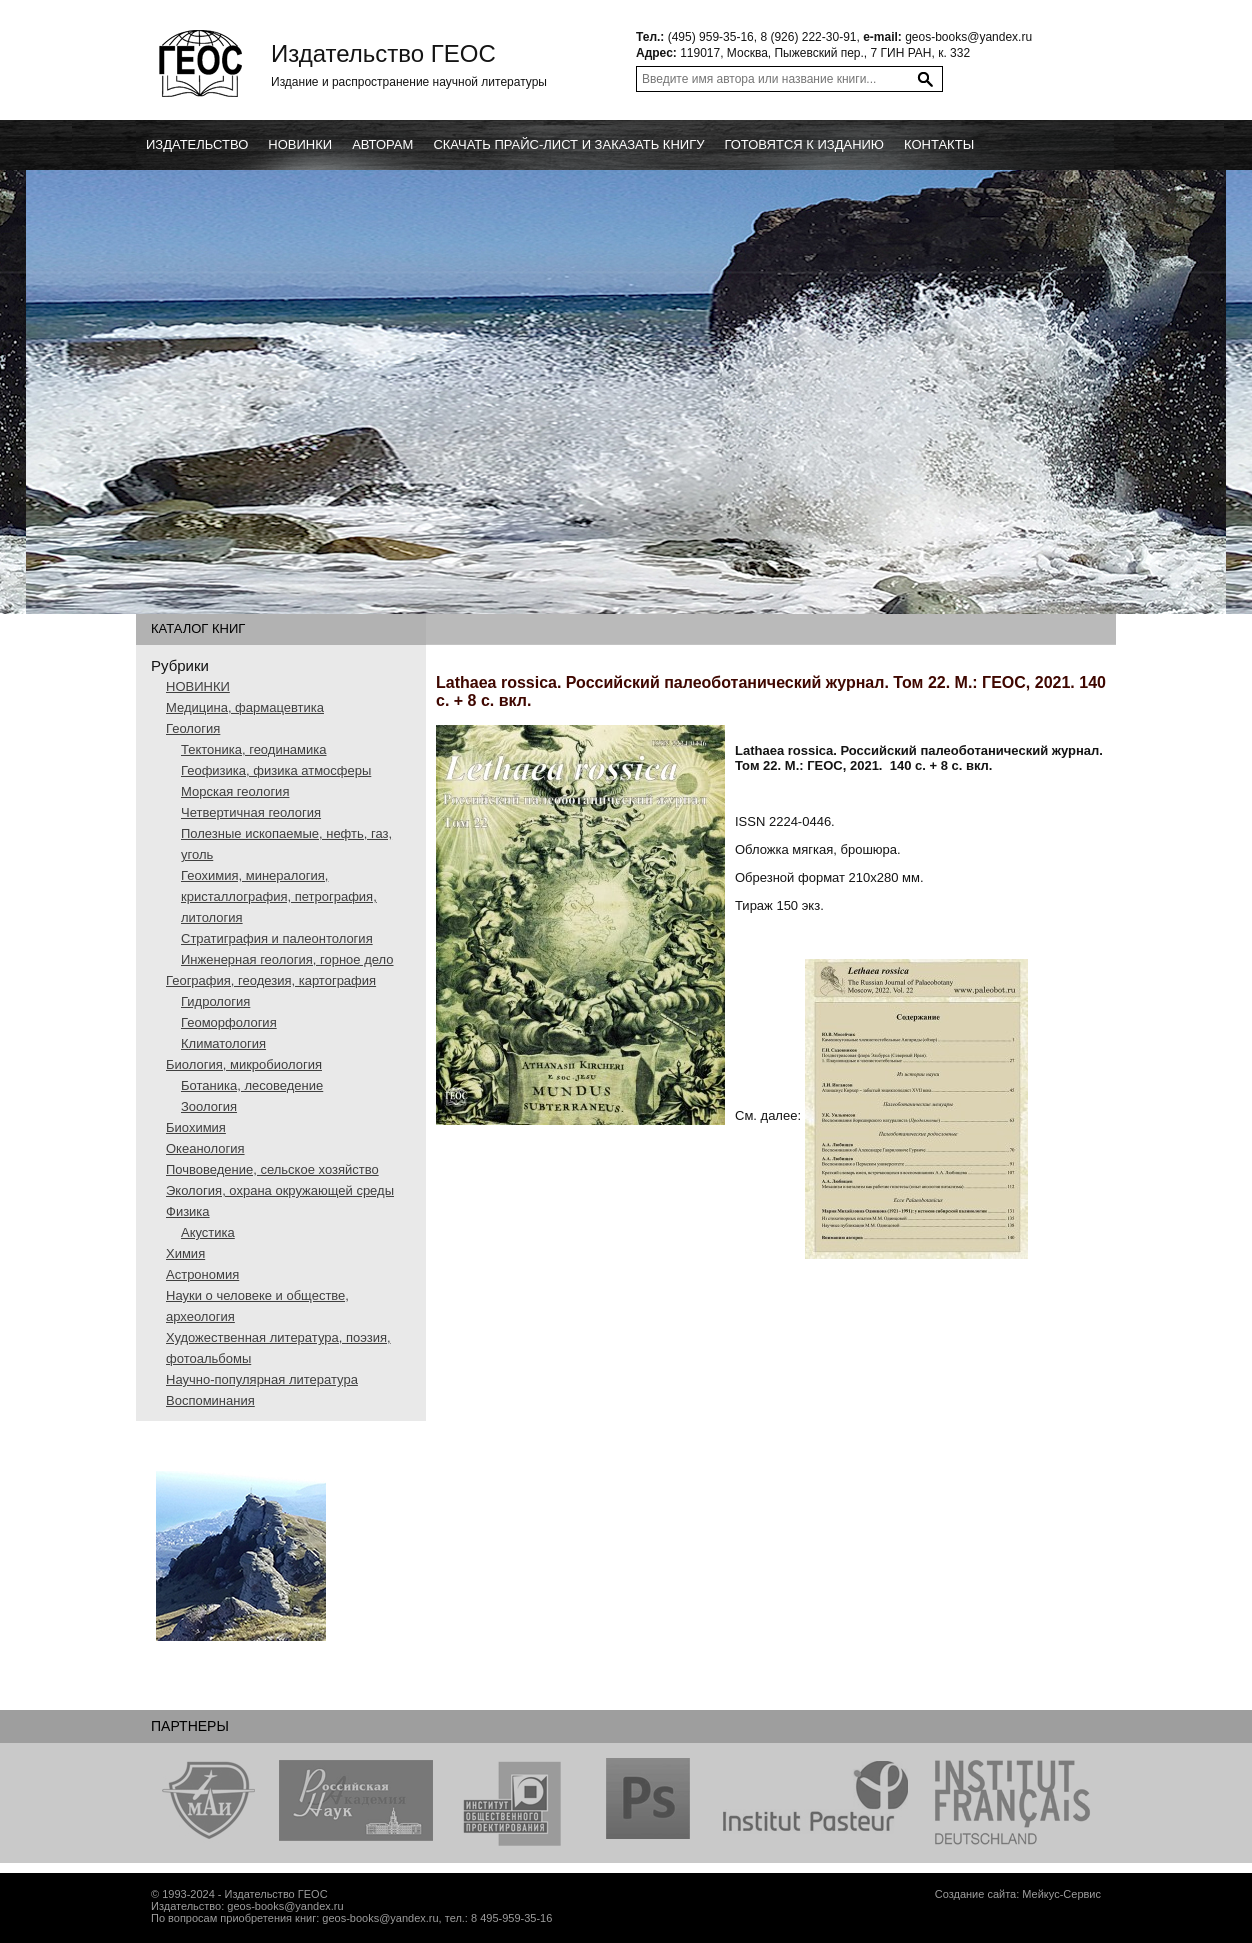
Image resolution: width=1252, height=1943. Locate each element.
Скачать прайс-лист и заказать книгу (568, 144)
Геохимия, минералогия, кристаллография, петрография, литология (279, 896)
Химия (185, 1253)
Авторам (382, 144)
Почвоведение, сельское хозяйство (272, 1169)
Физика (188, 1211)
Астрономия (202, 1274)
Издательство (197, 144)
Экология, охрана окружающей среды (280, 1190)
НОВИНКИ (198, 686)
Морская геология (235, 791)
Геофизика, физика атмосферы (276, 770)
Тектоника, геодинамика (253, 749)
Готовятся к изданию (804, 144)
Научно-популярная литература (262, 1379)
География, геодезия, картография (271, 980)
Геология (193, 728)
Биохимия (196, 1127)
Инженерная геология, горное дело (287, 959)
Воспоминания (210, 1400)
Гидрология (215, 1001)
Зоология (209, 1106)
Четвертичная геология (251, 812)
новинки (300, 144)
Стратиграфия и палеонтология (277, 938)
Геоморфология (229, 1022)
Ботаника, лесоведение (252, 1085)
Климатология (223, 1043)
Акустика (208, 1232)
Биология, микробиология (244, 1064)
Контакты (939, 144)
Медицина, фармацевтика (245, 707)
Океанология (205, 1148)
